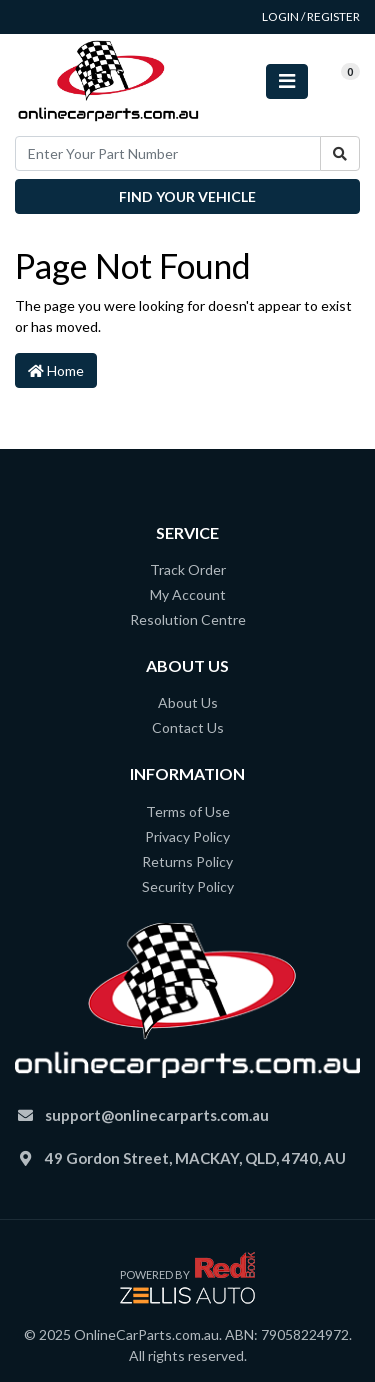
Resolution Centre (188, 619)
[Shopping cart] (334, 81)
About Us (188, 702)
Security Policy (188, 886)
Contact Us (188, 727)
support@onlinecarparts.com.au (157, 1115)
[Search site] (340, 153)
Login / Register (311, 16)
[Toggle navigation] (287, 81)
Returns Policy (187, 861)
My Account (188, 594)
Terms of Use (188, 811)
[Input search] (168, 153)
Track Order (188, 569)
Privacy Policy (187, 836)
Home (56, 370)
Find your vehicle (187, 196)
